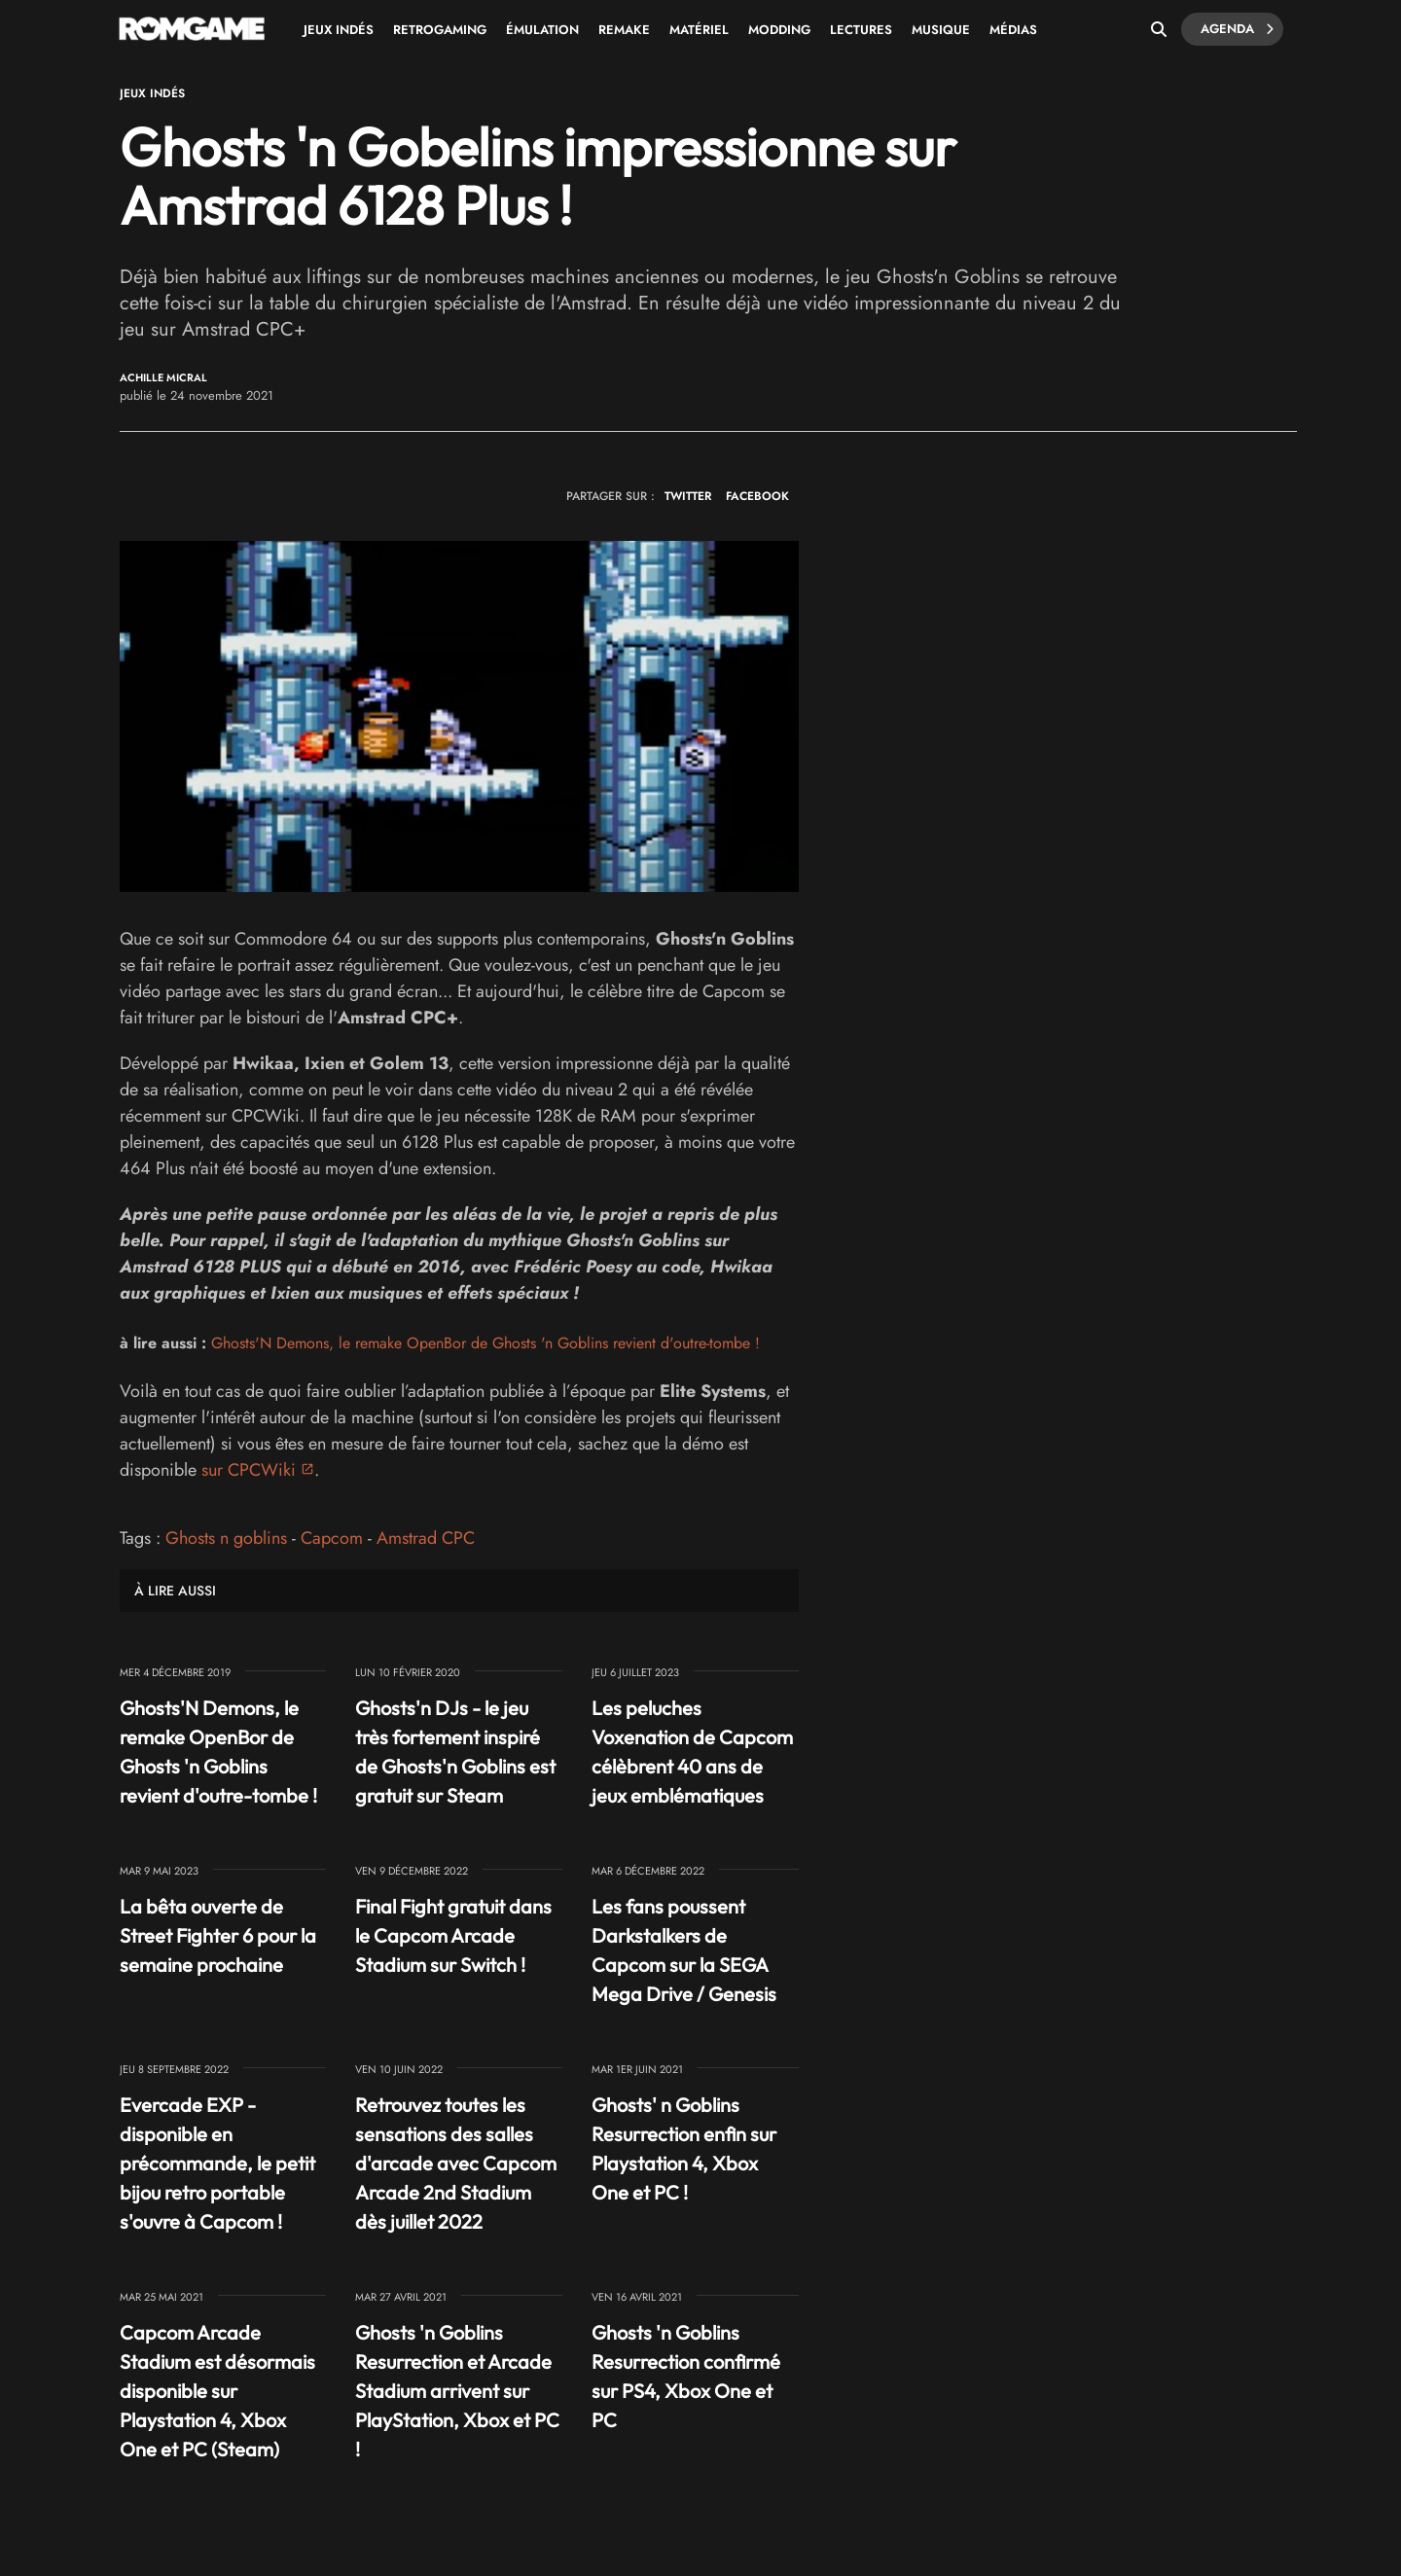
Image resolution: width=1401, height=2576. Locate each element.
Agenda (1237, 29)
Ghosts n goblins (226, 1538)
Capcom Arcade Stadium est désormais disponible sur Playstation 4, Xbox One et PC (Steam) (217, 2390)
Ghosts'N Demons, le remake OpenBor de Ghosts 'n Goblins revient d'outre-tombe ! (485, 1343)
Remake (624, 29)
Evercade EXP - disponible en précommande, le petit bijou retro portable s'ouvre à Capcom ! (217, 2163)
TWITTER (688, 496)
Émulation (542, 29)
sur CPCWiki (248, 1470)
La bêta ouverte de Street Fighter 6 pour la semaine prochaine (218, 1935)
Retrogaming (439, 29)
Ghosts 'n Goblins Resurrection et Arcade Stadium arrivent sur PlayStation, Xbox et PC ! (457, 2390)
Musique (941, 29)
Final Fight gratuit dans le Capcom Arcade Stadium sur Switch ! (453, 1935)
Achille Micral (163, 378)
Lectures (861, 29)
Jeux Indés (339, 29)
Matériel (699, 29)
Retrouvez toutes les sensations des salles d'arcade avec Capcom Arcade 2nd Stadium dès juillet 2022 (456, 2163)
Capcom (332, 1538)
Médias (1013, 29)
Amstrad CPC (426, 1538)
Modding (779, 29)
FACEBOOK (757, 496)
